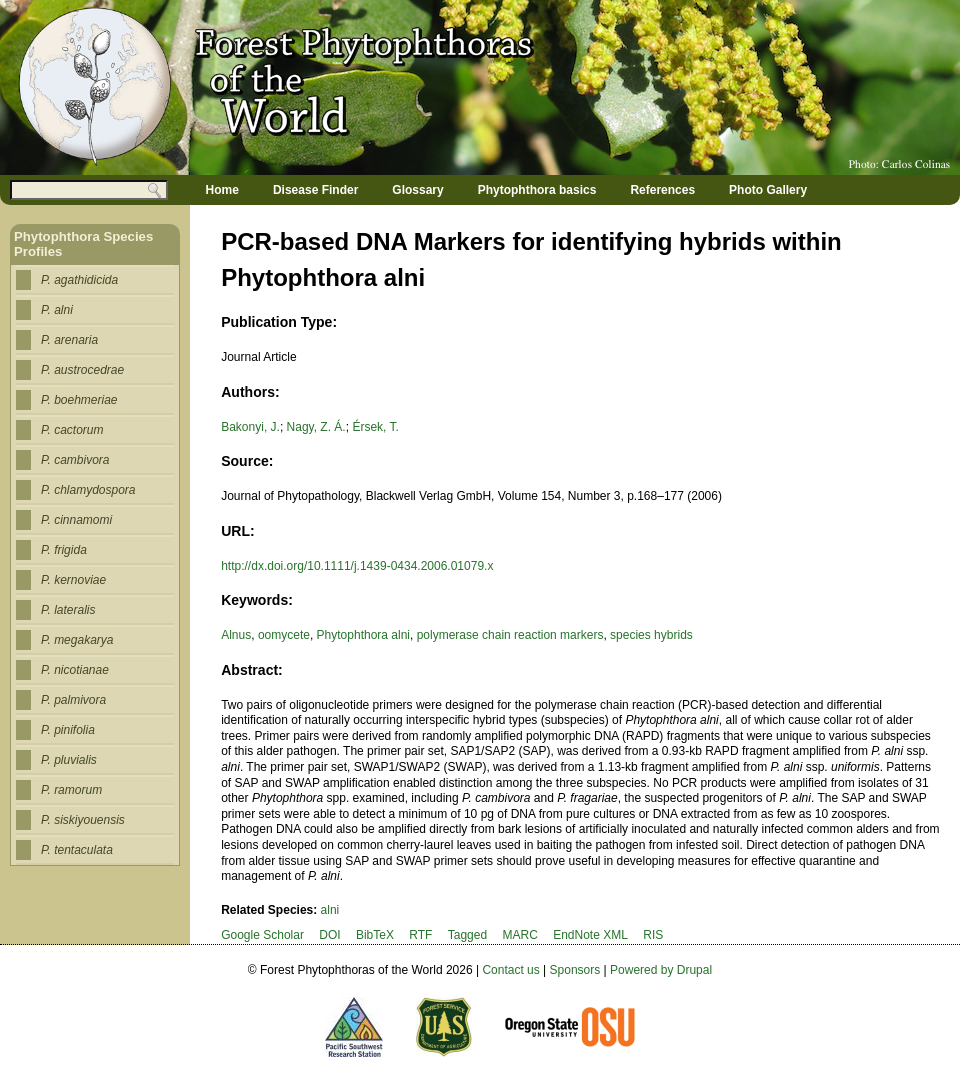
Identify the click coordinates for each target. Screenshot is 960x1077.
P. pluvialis (69, 760)
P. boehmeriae (79, 400)
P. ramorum (71, 790)
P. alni (57, 310)
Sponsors (575, 970)
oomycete (284, 635)
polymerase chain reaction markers (510, 635)
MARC (519, 935)
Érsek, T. (375, 427)
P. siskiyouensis (83, 820)
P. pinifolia (68, 730)
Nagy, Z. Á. (316, 427)
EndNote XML (590, 935)
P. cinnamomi (76, 520)
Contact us (510, 970)
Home (222, 190)
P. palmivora (73, 700)
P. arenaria (69, 340)
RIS (653, 935)
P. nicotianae (75, 670)
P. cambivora (75, 460)
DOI (329, 935)
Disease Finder (315, 190)
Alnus (236, 635)
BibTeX (375, 935)
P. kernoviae (73, 580)
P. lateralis (68, 610)
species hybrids (651, 635)
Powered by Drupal (661, 970)
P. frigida (64, 550)
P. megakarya (77, 640)
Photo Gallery (768, 190)
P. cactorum (72, 430)
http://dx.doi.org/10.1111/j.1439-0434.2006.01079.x (357, 566)
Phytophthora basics (537, 190)
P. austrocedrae (82, 370)
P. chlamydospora (88, 490)
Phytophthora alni (363, 635)
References (662, 190)
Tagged (467, 935)
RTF (420, 935)
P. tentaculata (77, 850)
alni (330, 910)
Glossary (417, 190)
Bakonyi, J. (250, 427)
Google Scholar (262, 935)
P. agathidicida (79, 280)
